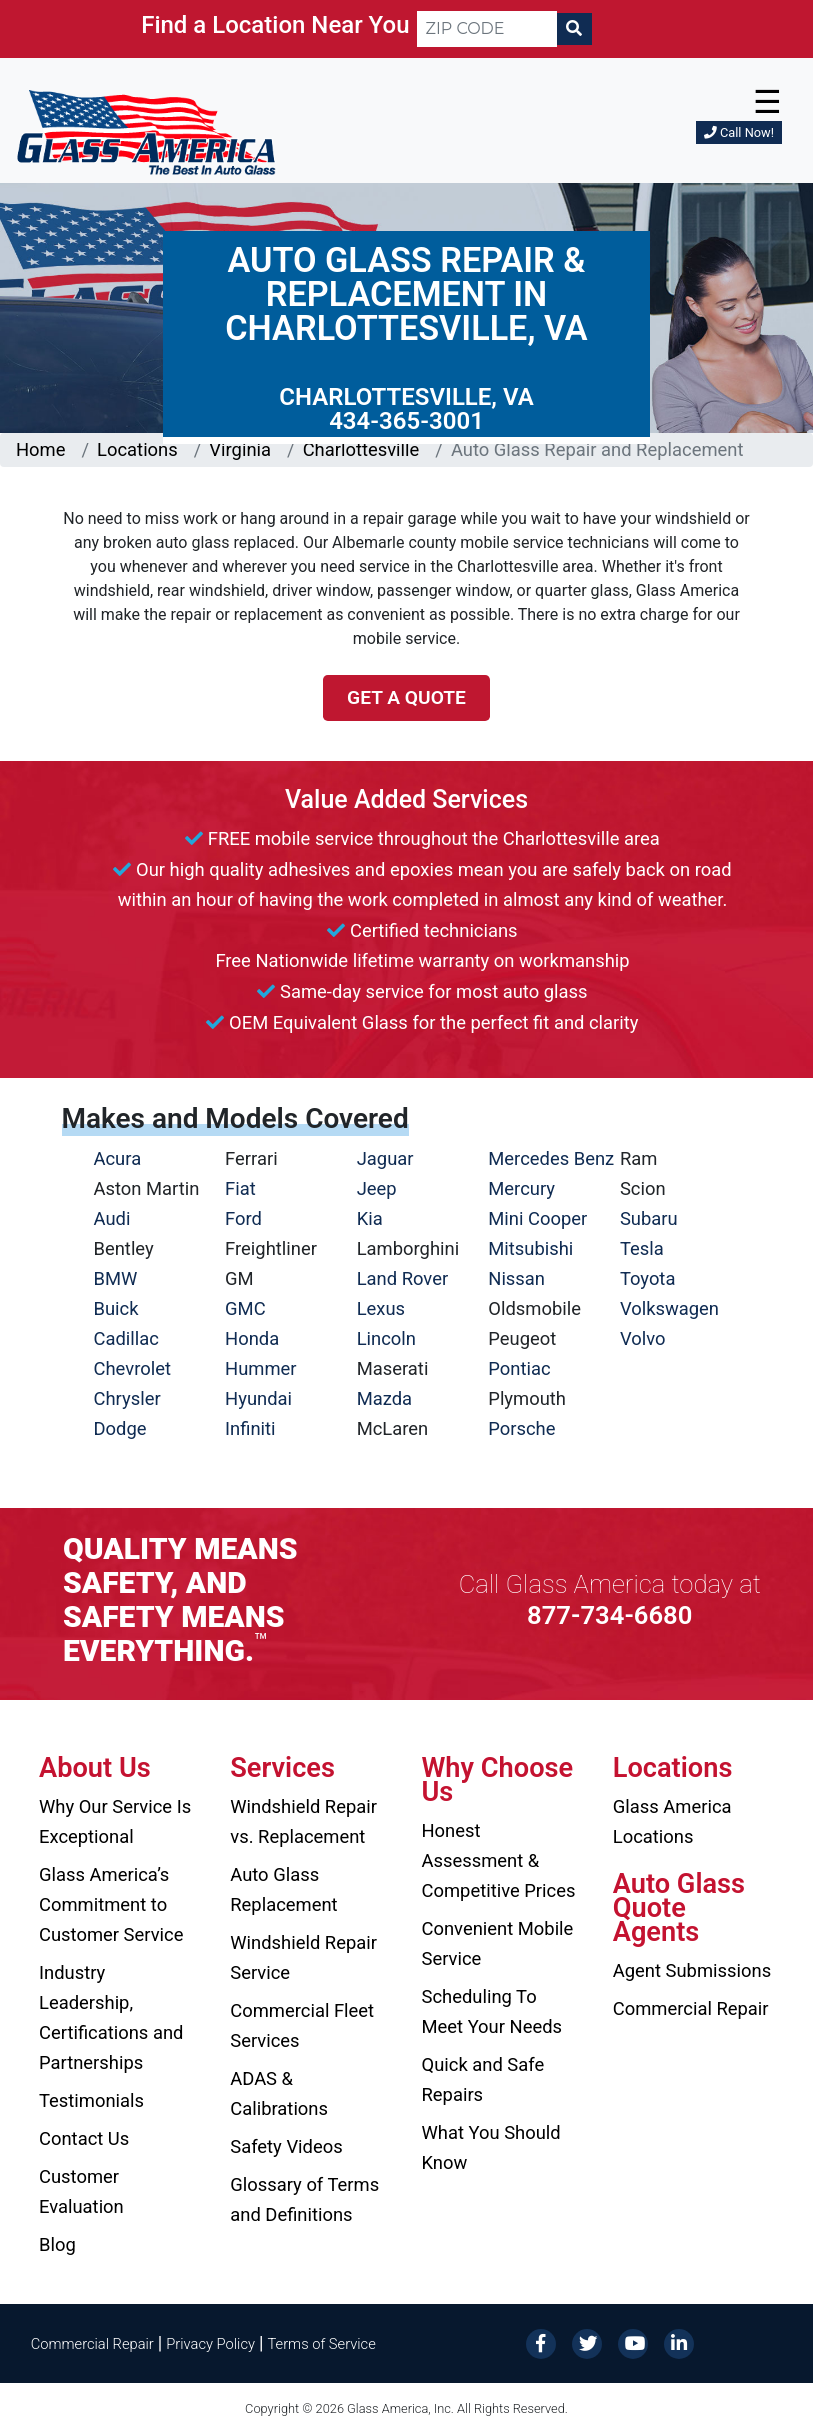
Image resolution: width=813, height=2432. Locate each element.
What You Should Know (491, 2147)
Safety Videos (286, 2146)
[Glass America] (146, 131)
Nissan (516, 1278)
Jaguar (385, 1158)
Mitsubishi (530, 1248)
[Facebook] (541, 2342)
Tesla (642, 1248)
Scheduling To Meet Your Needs (492, 2011)
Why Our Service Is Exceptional (115, 1821)
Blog (57, 2244)
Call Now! (739, 132)
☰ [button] (767, 102)
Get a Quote (406, 697)
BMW (116, 1278)
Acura (118, 1158)
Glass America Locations (672, 1821)
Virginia (240, 449)
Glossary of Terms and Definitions (304, 2199)
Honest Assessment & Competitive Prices (499, 1860)
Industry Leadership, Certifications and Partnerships (111, 2017)
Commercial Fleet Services (302, 2025)
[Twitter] (587, 2342)
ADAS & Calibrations (279, 2093)
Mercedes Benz (551, 1158)
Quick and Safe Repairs (483, 2079)
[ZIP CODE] (487, 29)
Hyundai (258, 1398)
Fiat (240, 1188)
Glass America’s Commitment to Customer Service (111, 1904)
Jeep (377, 1188)
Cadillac (126, 1338)
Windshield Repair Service (303, 1957)
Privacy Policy (210, 2344)
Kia (370, 1218)
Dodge (120, 1428)
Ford (243, 1218)
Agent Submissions (692, 1970)
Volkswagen (669, 1308)
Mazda (384, 1398)
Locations (137, 449)
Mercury (521, 1188)
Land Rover (402, 1278)
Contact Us (84, 2138)
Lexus (381, 1308)
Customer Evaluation (81, 2191)
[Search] (574, 29)
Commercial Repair (691, 2008)
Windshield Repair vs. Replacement (303, 1821)
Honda (252, 1338)
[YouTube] (633, 2342)
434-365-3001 (406, 421)
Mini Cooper (537, 1218)
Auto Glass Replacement (283, 1889)
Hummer (261, 1368)
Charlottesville (361, 449)
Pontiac (519, 1368)
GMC (245, 1308)
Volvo (643, 1338)
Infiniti (250, 1428)
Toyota (648, 1278)
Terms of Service (321, 2344)
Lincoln (386, 1338)
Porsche (521, 1428)
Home (41, 449)
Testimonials (91, 2100)
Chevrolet (132, 1368)
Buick (116, 1308)
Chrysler (127, 1398)
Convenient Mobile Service (498, 1943)
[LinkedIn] (679, 2342)
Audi (112, 1218)
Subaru (649, 1218)
